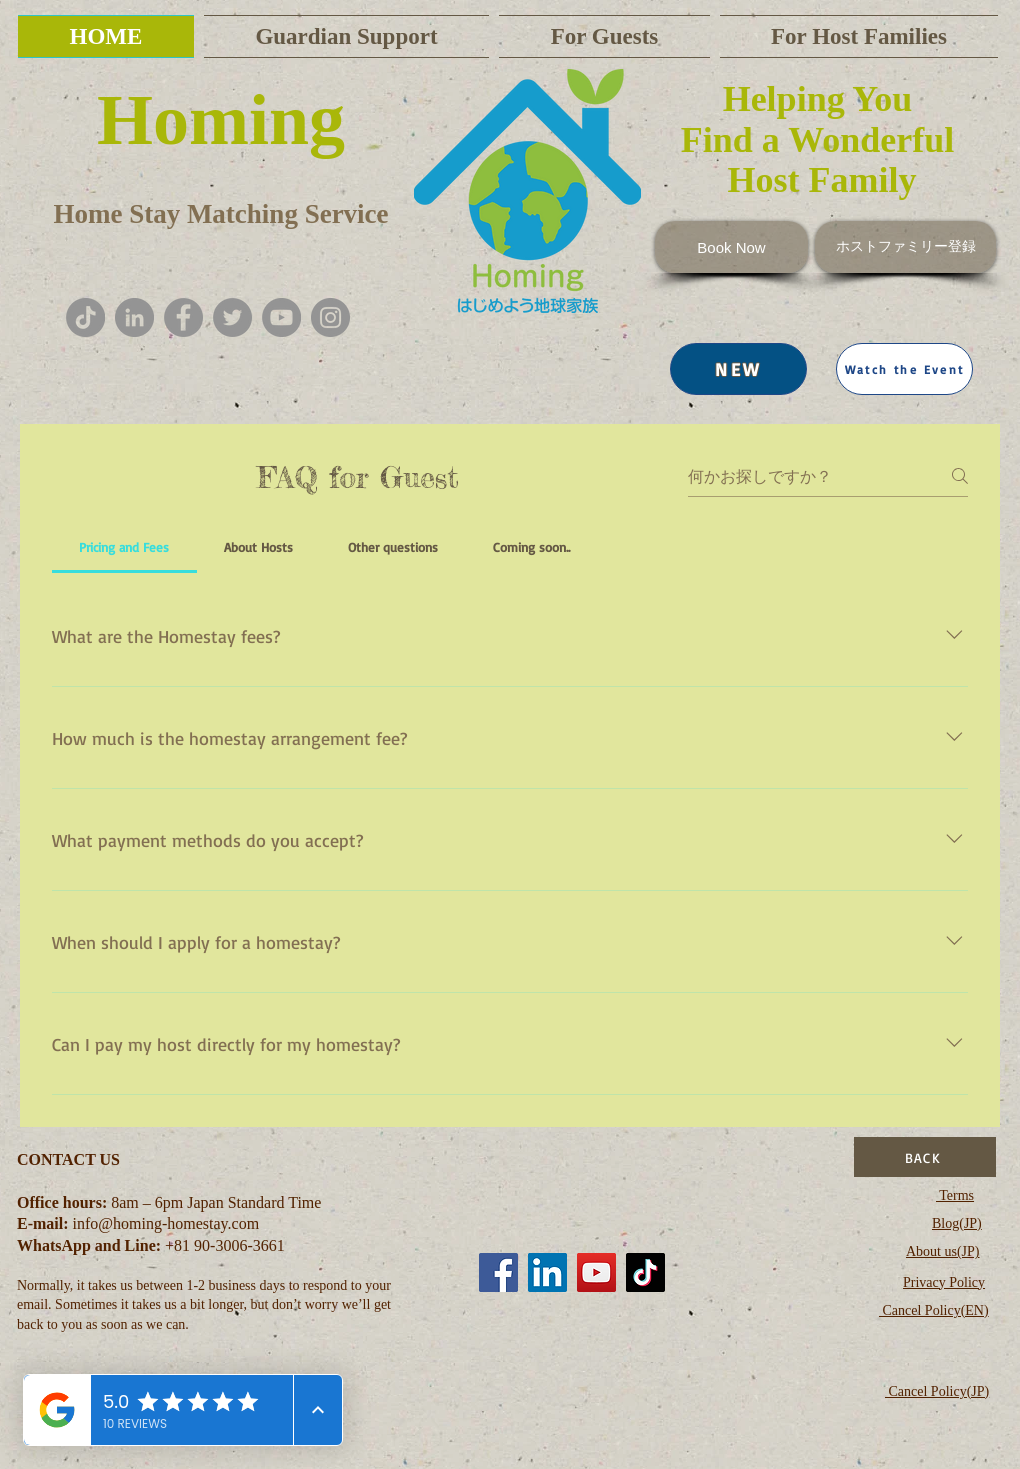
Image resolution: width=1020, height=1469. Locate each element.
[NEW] (738, 369)
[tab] (124, 547)
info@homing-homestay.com (166, 1223)
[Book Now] (731, 247)
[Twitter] (232, 317)
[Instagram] (330, 317)
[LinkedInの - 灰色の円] (134, 317)
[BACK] (925, 1157)
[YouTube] (281, 317)
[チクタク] (85, 317)
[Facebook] (183, 317)
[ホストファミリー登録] (905, 247)
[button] (904, 369)
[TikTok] (645, 1272)
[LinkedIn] (547, 1272)
